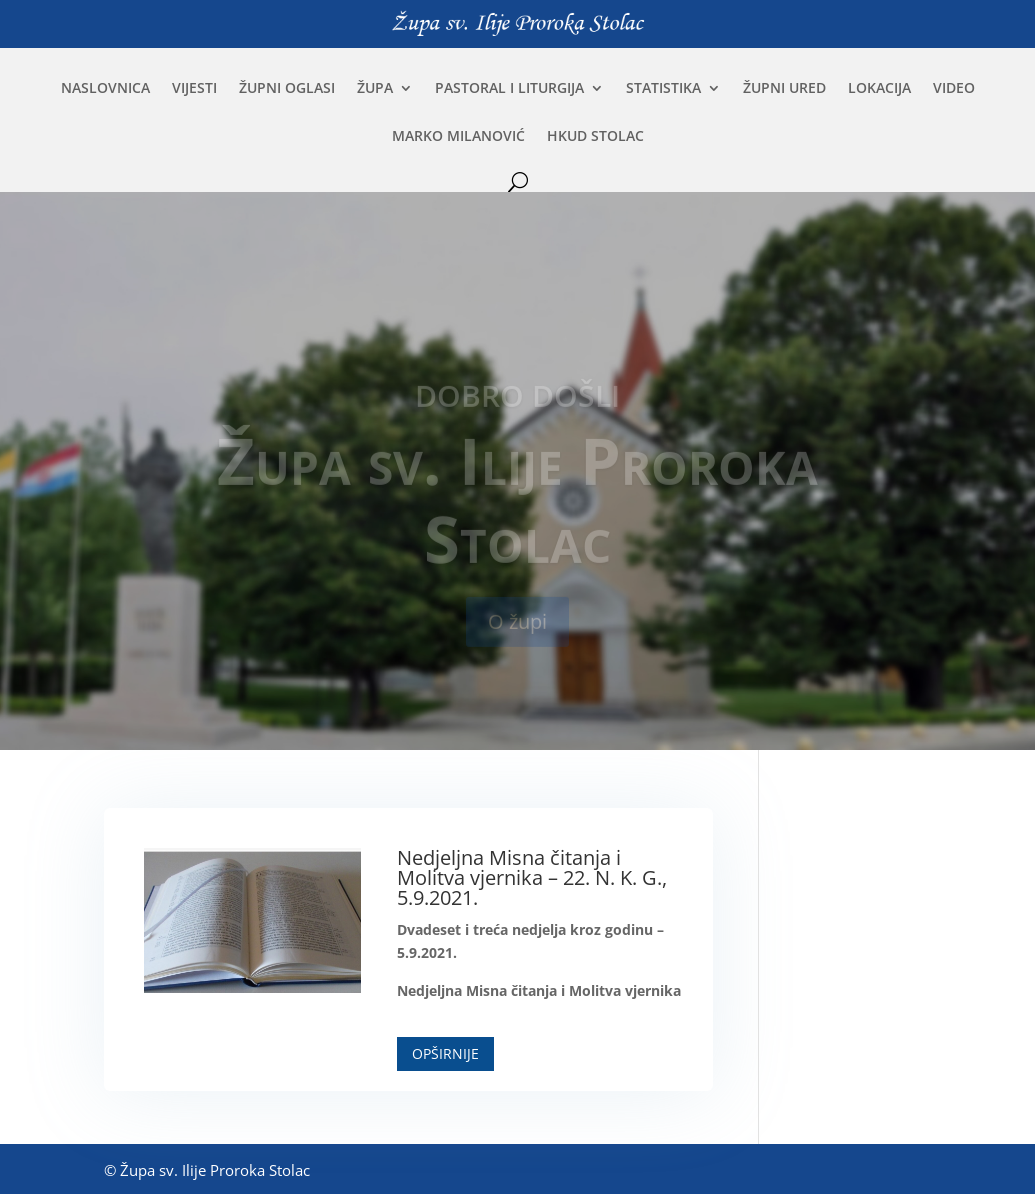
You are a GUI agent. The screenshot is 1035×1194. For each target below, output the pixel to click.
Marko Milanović (458, 137)
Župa (375, 89)
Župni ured (784, 89)
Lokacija (879, 89)
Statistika (663, 89)
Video (954, 89)
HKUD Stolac (595, 137)
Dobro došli (517, 405)
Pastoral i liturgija (509, 89)
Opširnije (445, 1053)
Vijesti (194, 89)
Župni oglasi (287, 89)
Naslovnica (105, 89)
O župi (517, 631)
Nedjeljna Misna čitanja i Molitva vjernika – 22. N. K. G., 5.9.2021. (532, 877)
